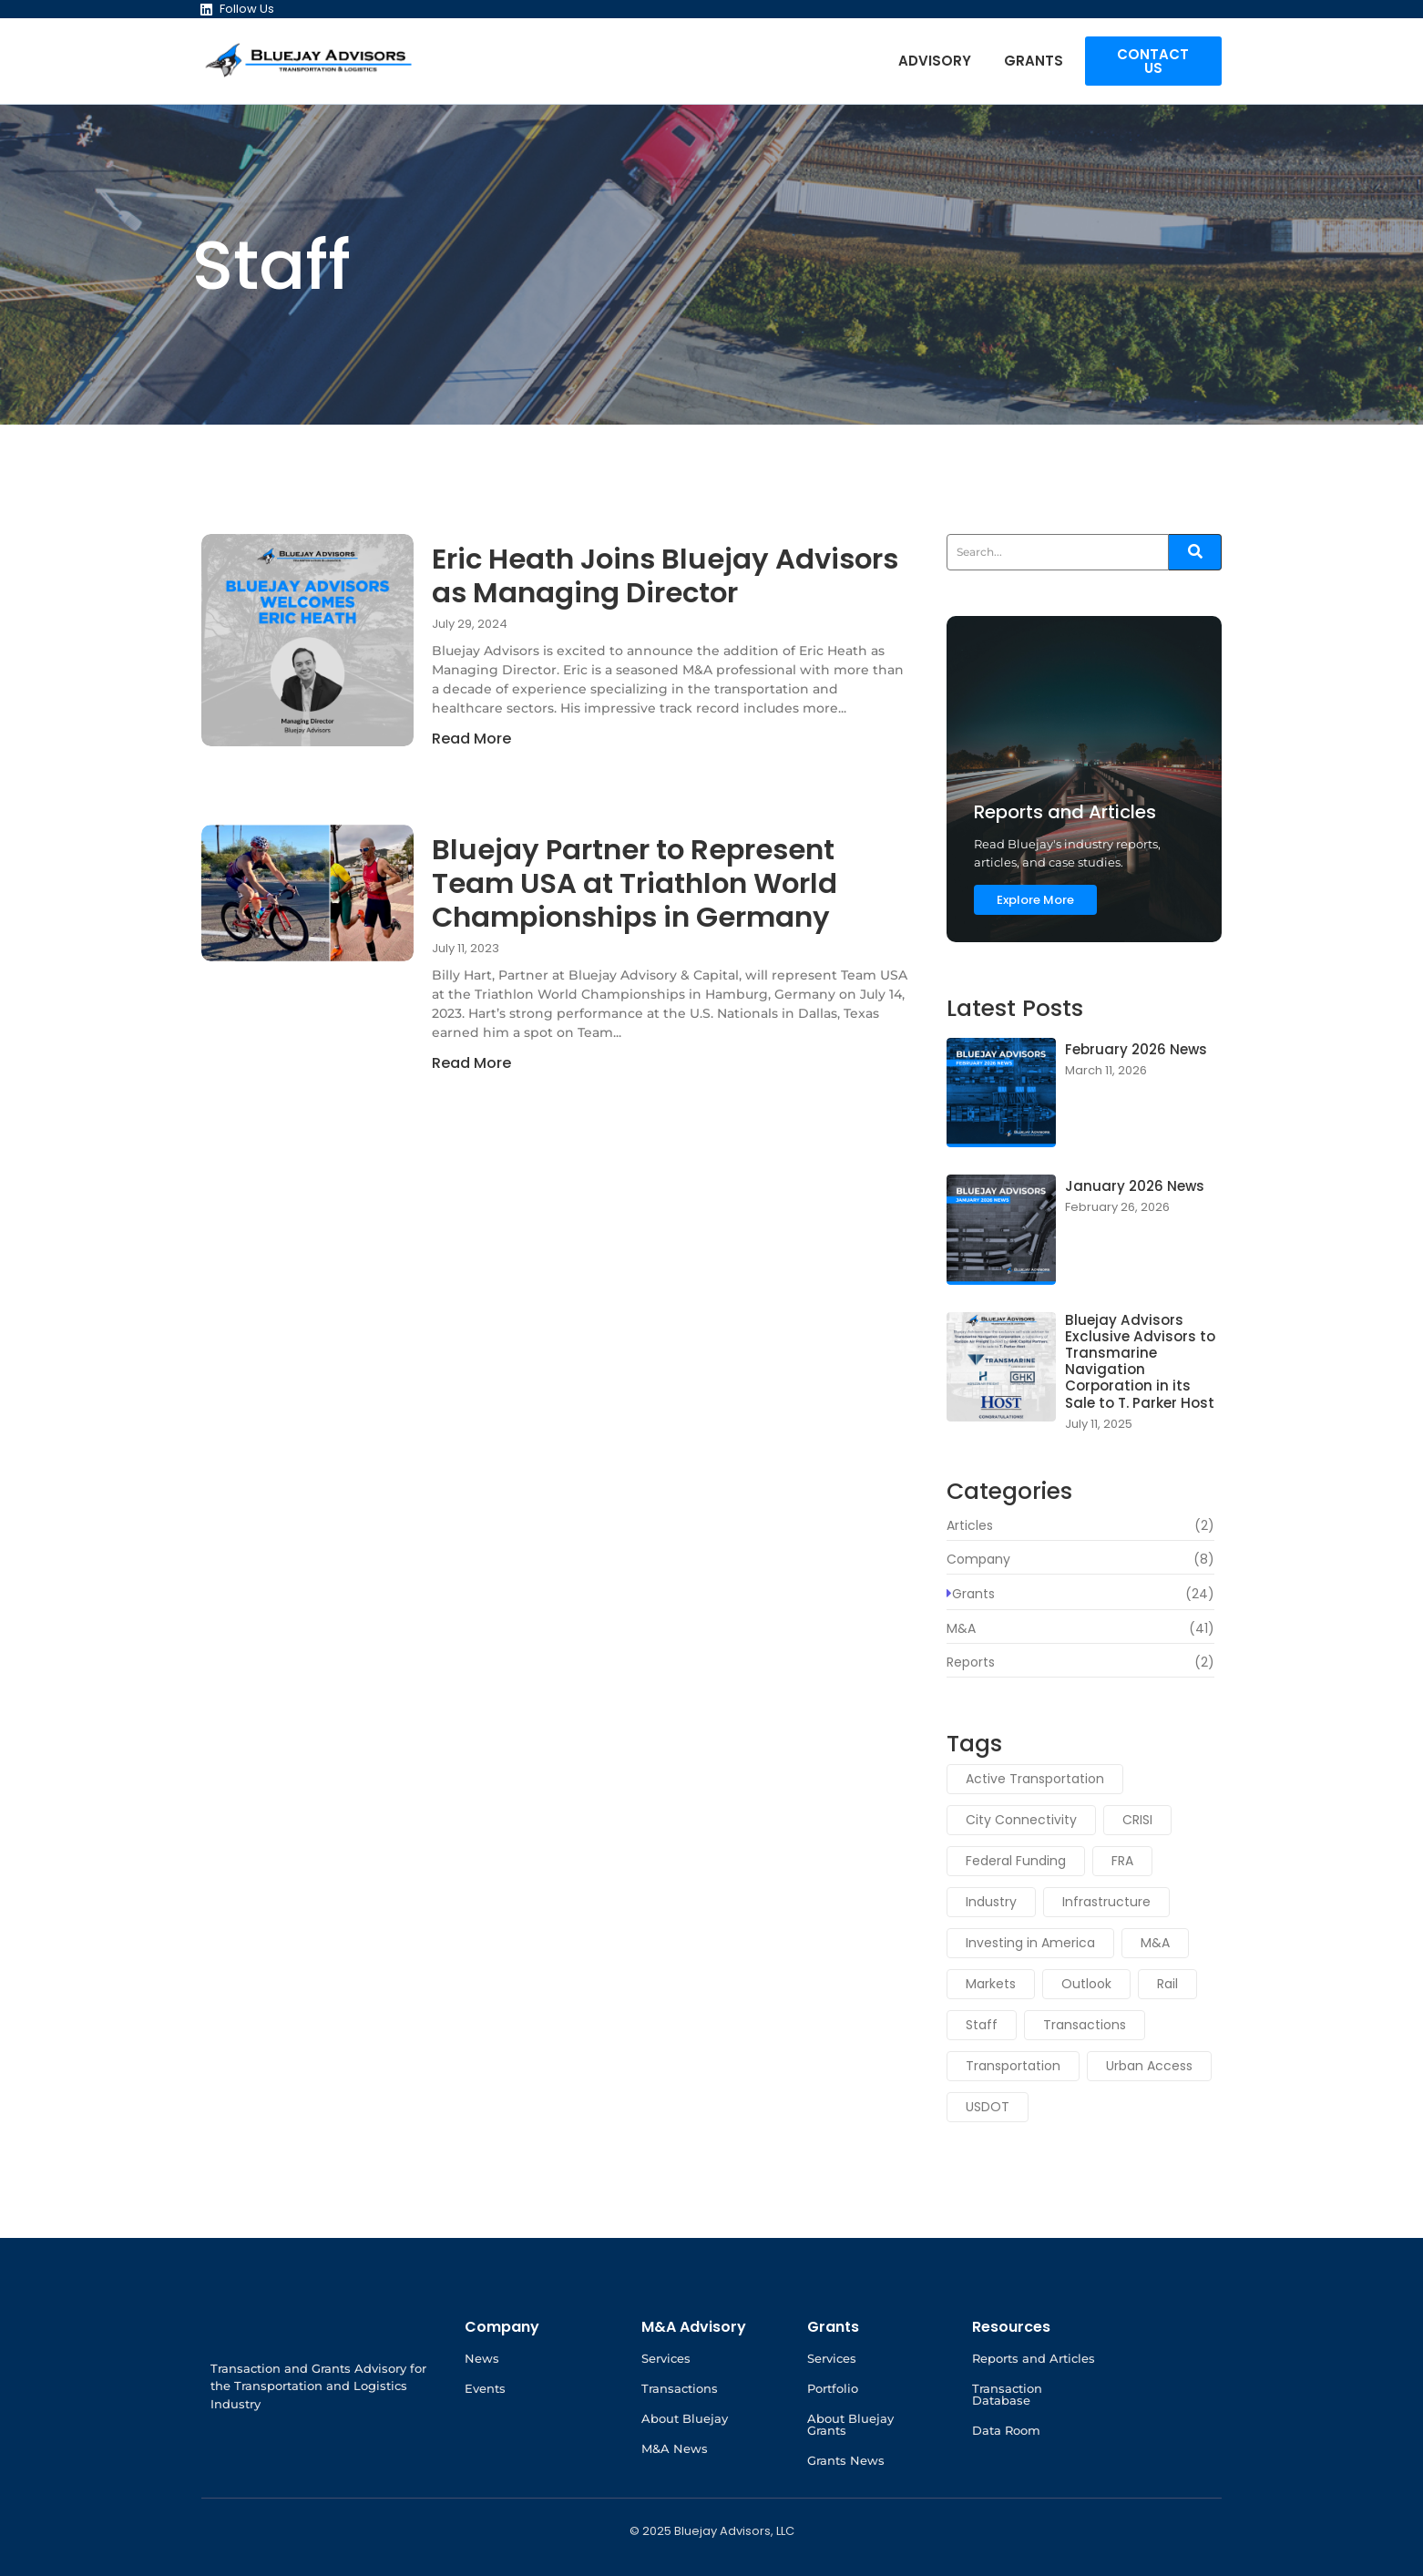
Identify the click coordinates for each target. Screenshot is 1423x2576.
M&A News (674, 2448)
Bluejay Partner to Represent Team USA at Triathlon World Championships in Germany (661, 891)
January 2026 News (1130, 1187)
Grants (1033, 60)
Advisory (934, 60)
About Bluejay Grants (850, 2424)
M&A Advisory (693, 2326)
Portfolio (832, 2388)
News (482, 2358)
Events (485, 2388)
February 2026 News (1132, 1050)
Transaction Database (1007, 2394)
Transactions (679, 2388)
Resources (1011, 2326)
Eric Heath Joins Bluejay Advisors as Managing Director (621, 600)
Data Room (1006, 2430)
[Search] (1058, 552)
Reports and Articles (1033, 2358)
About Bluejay (684, 2418)
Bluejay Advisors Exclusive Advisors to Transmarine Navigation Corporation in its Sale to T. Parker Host (1139, 1358)
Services (666, 2358)
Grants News (846, 2460)
